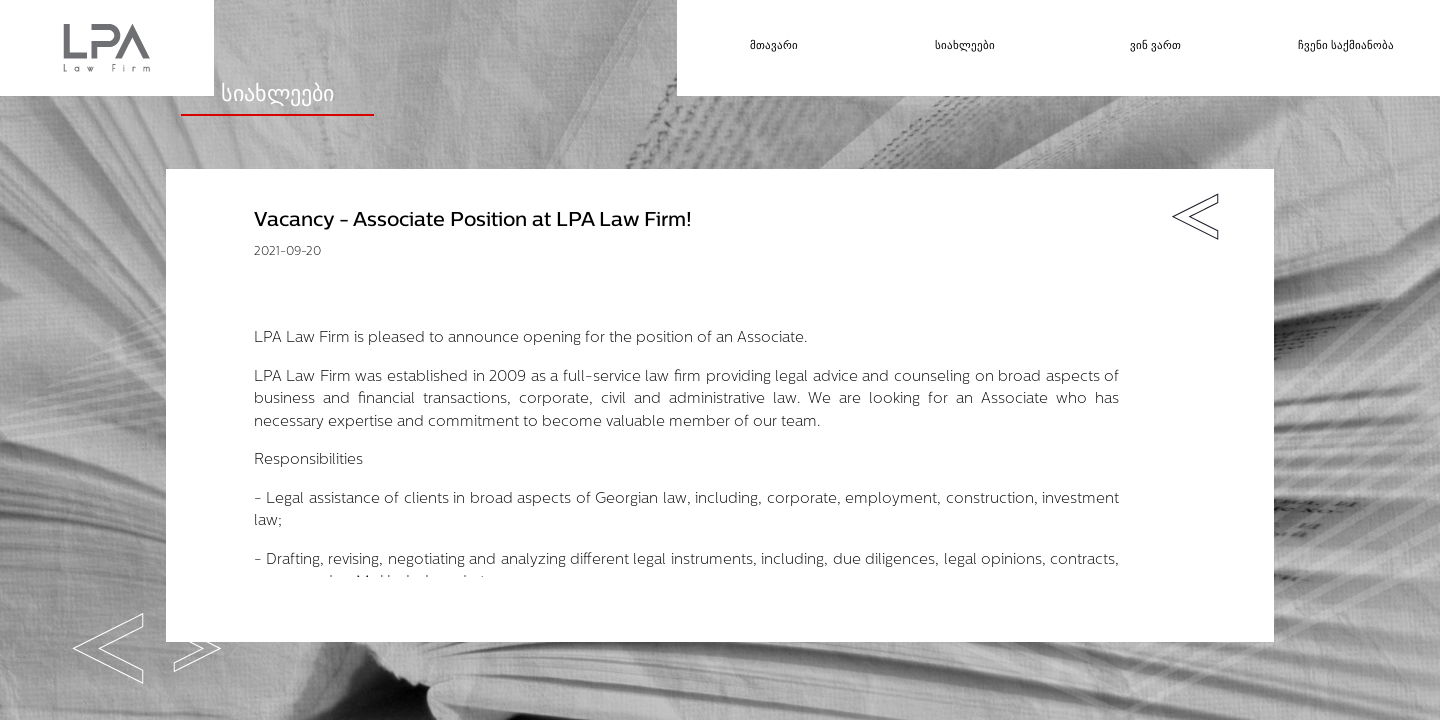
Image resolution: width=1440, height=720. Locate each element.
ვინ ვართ (1155, 46)
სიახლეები (965, 46)
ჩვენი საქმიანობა (1346, 46)
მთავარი (774, 46)
